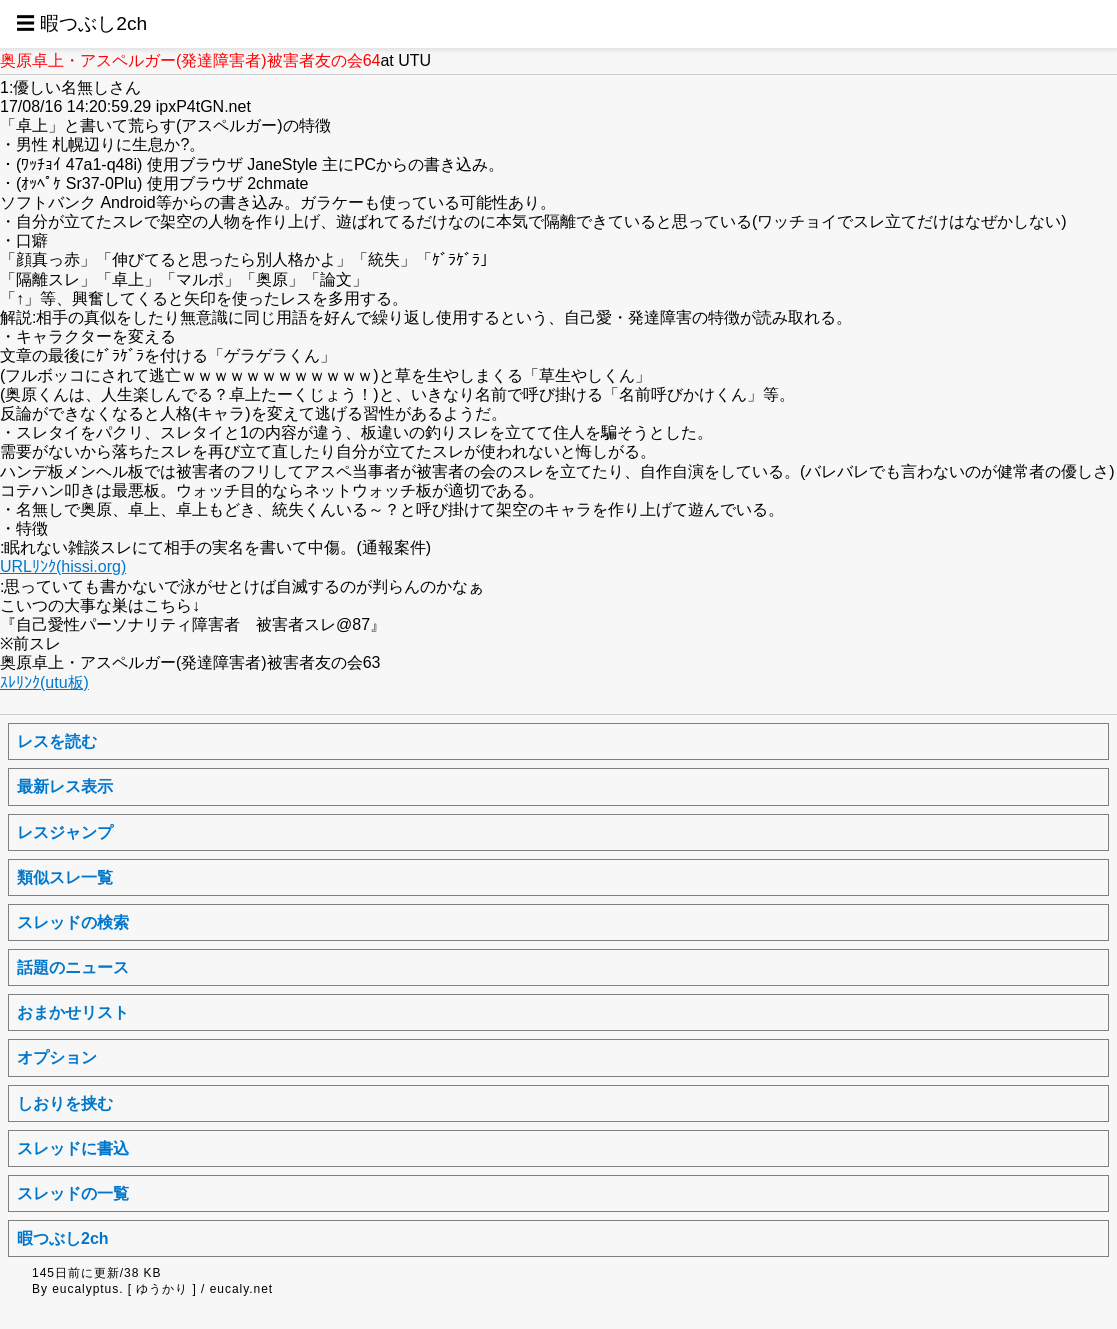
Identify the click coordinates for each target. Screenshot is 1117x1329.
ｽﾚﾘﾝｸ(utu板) (44, 682)
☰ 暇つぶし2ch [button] (81, 23)
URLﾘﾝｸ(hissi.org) (63, 566)
